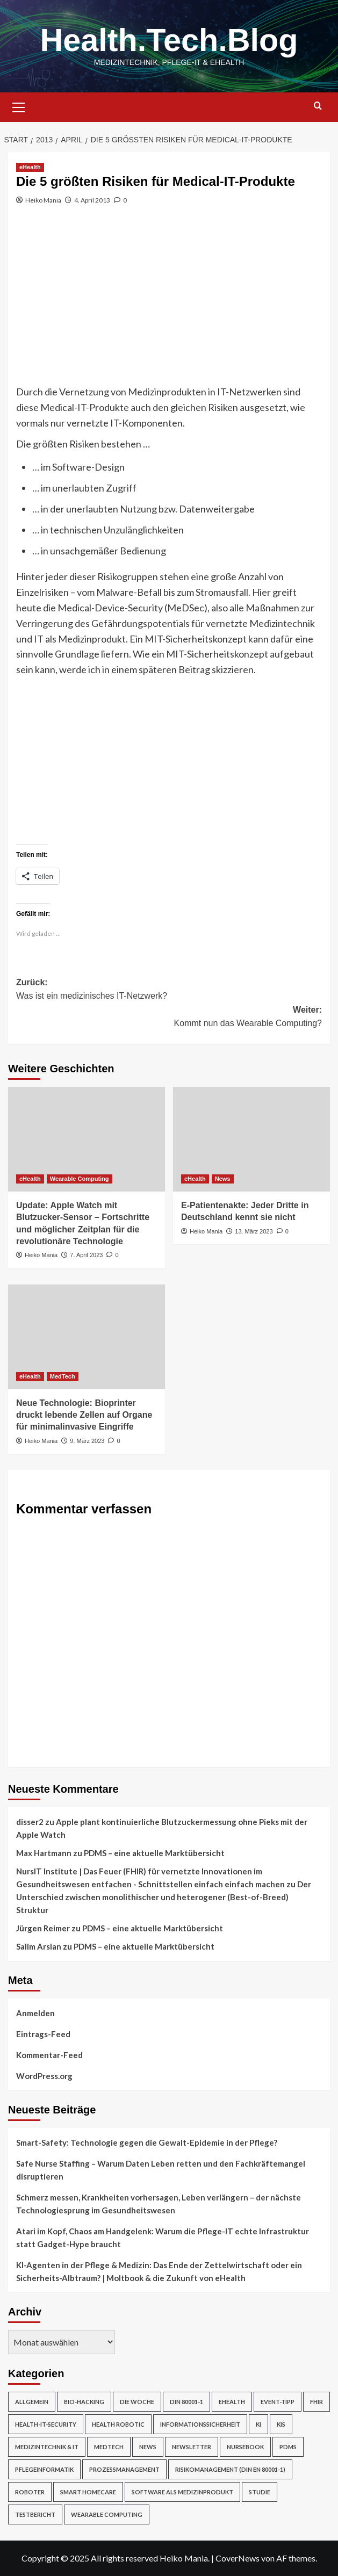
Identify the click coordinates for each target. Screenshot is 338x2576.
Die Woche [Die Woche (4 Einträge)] (137, 2401)
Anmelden (35, 2013)
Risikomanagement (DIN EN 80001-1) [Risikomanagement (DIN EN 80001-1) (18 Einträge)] (230, 2469)
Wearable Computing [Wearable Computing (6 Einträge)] (106, 2514)
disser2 (30, 1822)
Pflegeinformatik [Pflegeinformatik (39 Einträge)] (44, 2469)
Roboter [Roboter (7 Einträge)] (30, 2491)
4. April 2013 (92, 200)
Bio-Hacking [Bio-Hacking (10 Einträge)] (84, 2401)
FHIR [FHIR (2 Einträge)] (316, 2401)
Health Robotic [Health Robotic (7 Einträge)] (118, 2424)
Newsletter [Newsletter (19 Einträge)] (191, 2446)
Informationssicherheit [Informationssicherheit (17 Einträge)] (200, 2424)
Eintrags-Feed (43, 2034)
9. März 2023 (87, 1441)
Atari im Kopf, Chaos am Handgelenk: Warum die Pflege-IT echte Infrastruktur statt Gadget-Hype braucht (162, 2237)
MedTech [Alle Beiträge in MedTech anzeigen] (62, 1376)
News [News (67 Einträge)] (147, 2446)
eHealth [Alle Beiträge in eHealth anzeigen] (30, 167)
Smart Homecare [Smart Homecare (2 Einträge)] (88, 2491)
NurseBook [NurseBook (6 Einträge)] (245, 2446)
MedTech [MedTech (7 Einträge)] (109, 2446)
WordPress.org (44, 2076)
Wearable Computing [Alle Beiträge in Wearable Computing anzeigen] (79, 1178)
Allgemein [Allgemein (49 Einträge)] (31, 2401)
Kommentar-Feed (49, 2055)
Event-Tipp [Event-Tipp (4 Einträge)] (277, 2401)
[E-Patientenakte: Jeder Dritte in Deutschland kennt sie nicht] (251, 1139)
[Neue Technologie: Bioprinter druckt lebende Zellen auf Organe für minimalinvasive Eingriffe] (86, 1337)
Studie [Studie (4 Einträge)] (259, 2491)
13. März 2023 (253, 1231)
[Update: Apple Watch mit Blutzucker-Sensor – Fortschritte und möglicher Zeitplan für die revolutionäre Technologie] (86, 1139)
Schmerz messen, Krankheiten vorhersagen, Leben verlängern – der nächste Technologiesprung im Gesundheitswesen (158, 2203)
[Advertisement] (169, 303)
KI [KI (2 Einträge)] (258, 2424)
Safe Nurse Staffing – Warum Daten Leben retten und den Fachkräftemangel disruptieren (160, 2170)
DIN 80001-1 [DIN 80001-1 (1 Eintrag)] (186, 2401)
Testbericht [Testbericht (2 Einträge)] (35, 2514)
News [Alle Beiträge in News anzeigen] (223, 1178)
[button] (19, 105)
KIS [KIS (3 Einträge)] (281, 2424)
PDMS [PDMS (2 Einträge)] (288, 2446)
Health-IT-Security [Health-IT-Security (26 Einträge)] (45, 2424)
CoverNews (237, 2558)
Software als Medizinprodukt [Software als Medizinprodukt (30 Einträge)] (182, 2491)
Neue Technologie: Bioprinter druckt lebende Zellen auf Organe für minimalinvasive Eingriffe (84, 1415)
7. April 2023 (86, 1255)
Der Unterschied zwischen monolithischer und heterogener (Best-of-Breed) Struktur (163, 1897)
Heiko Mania (43, 200)
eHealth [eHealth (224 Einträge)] (232, 2401)
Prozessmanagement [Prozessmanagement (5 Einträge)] (124, 2469)
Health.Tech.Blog (169, 40)
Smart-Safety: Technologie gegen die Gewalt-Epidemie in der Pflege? (146, 2142)
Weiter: (169, 1017)
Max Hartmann (43, 1853)
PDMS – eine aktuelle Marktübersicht (154, 1853)
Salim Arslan (38, 1946)
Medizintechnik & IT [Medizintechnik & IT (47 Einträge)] (46, 2446)
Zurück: (169, 990)
